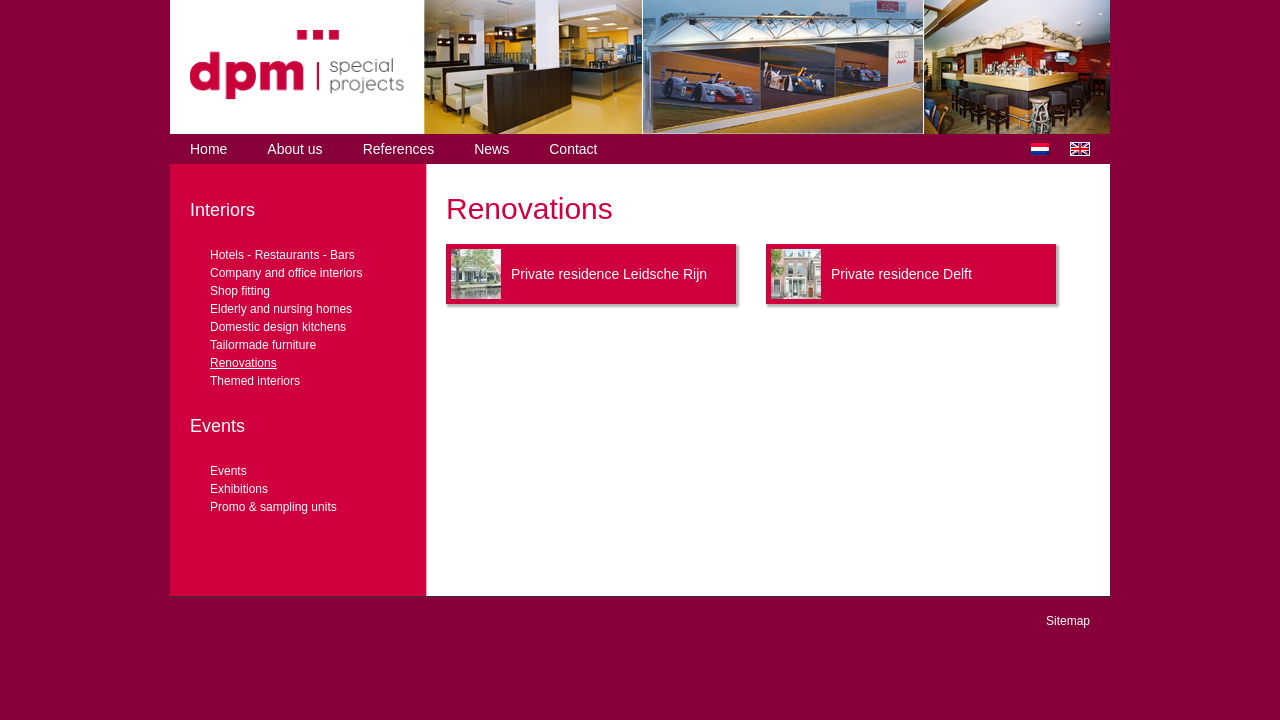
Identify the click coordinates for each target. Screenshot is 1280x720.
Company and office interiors (286, 273)
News (491, 149)
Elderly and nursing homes (281, 309)
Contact (573, 149)
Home (208, 149)
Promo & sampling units (273, 507)
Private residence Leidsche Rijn (609, 274)
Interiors (222, 210)
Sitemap (1068, 621)
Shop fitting (240, 291)
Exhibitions (239, 489)
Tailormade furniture (263, 345)
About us (294, 149)
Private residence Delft (901, 274)
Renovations (243, 363)
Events (217, 426)
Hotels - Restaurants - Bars (282, 255)
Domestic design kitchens (278, 327)
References (399, 149)
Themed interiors (255, 381)
